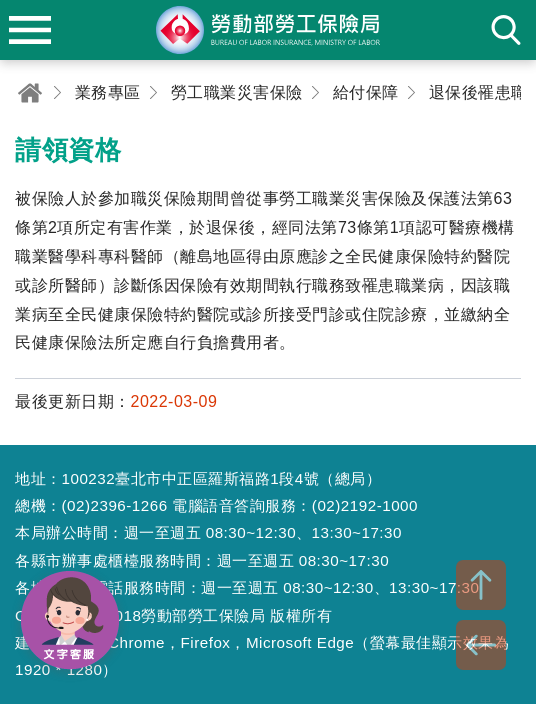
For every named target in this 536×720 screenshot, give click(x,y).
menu (30, 30)
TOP (481, 585)
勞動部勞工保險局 (268, 30)
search (506, 30)
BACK (481, 645)
